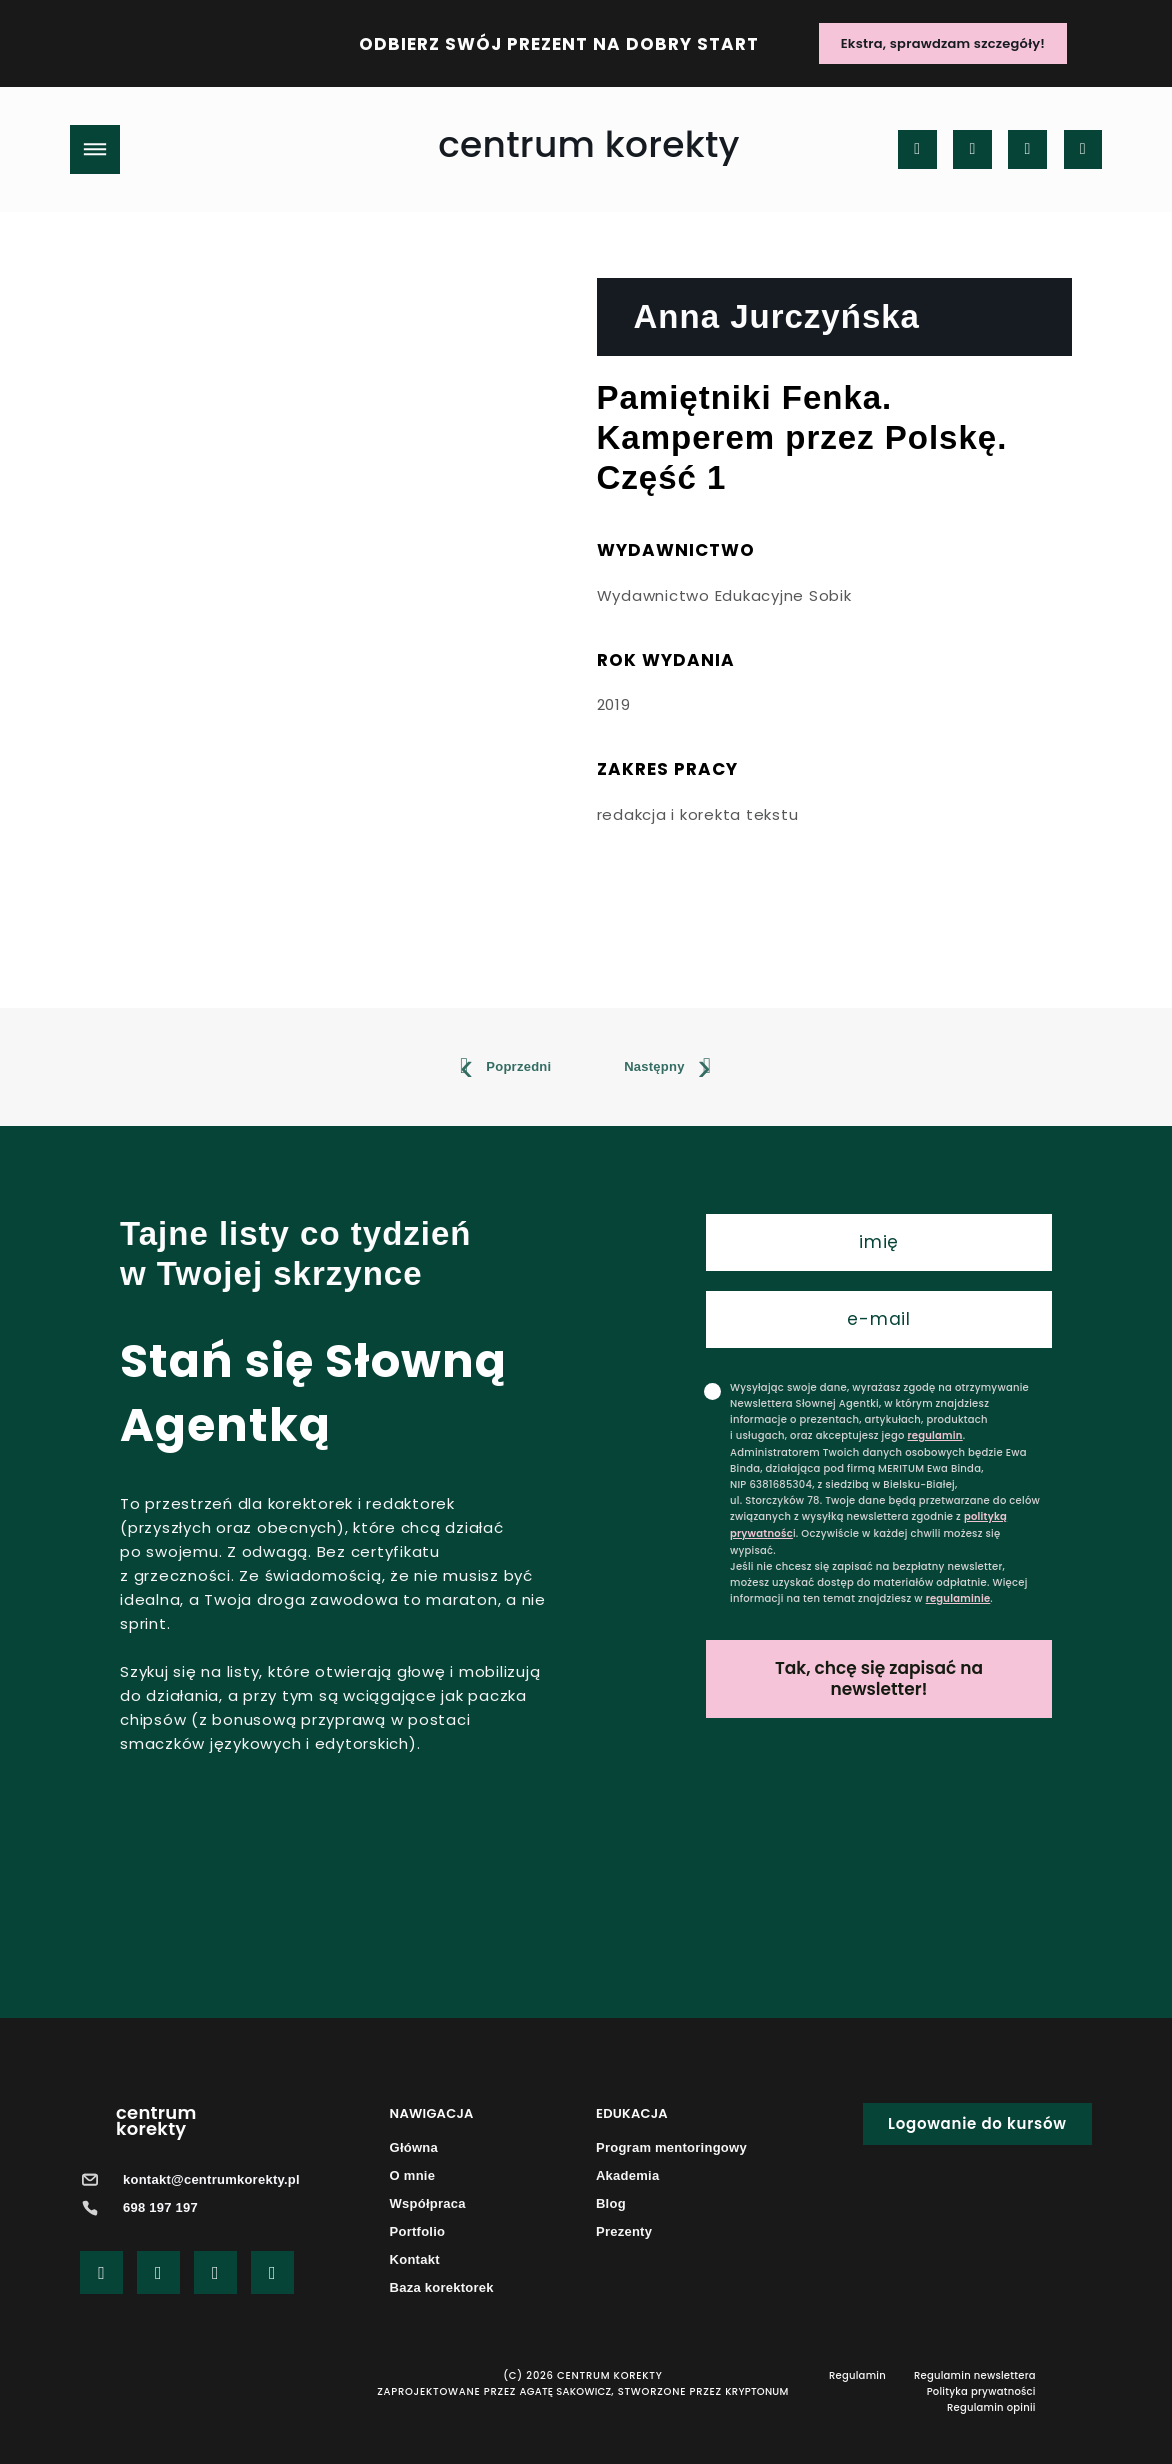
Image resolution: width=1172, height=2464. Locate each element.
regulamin (934, 1435)
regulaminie (958, 1598)
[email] (879, 1319)
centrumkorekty (156, 2120)
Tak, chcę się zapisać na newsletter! (879, 1678)
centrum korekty (589, 144)
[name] (879, 1242)
